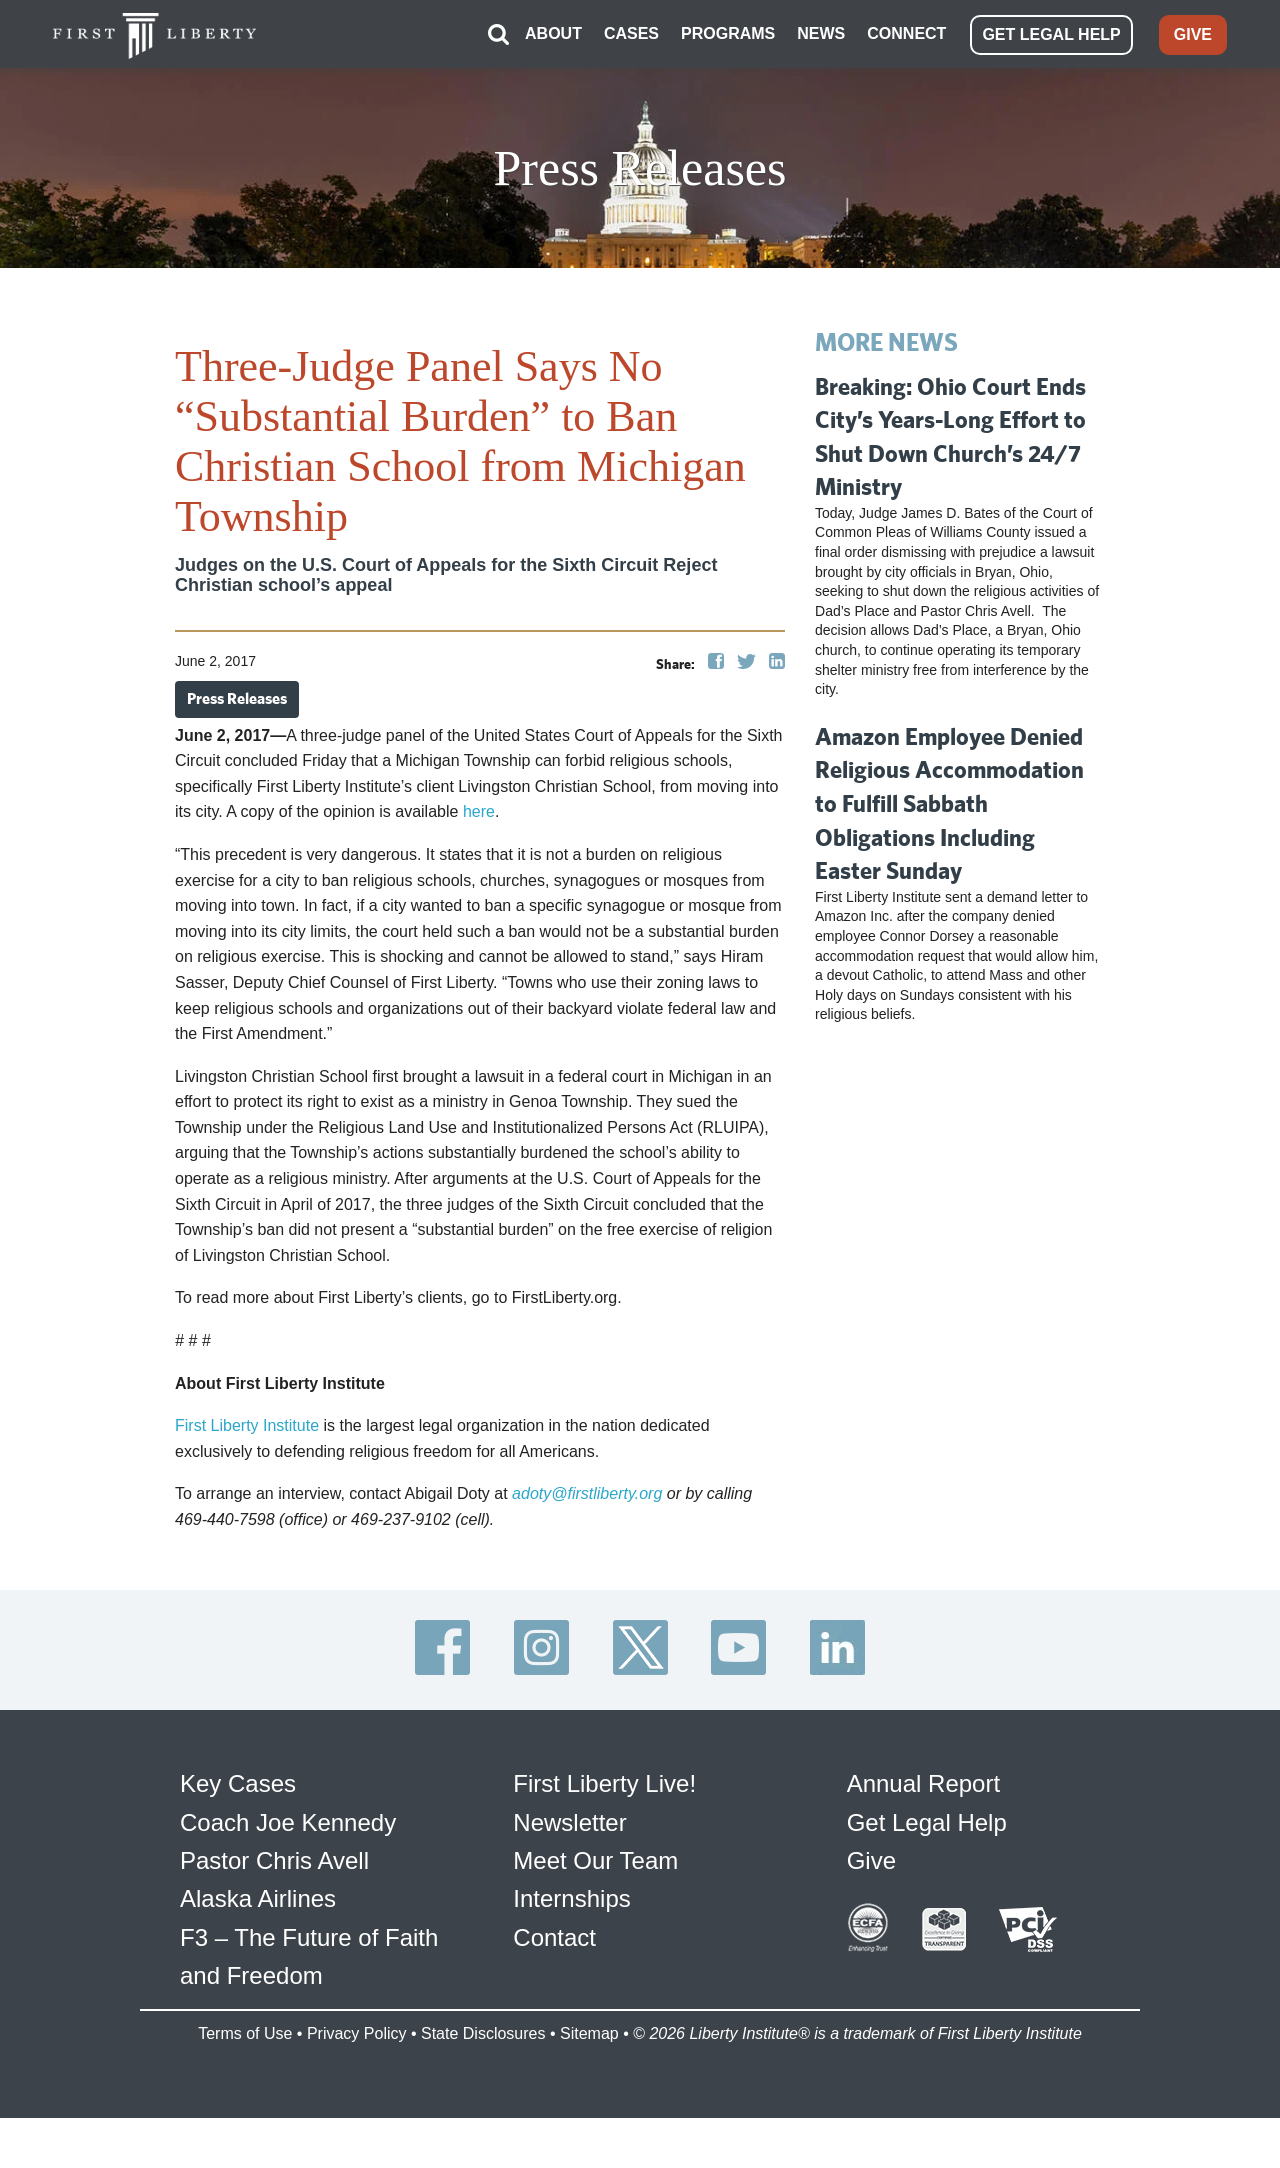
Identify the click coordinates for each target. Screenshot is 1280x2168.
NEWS (821, 33)
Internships (571, 1898)
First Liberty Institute (247, 1425)
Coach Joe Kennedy (288, 1822)
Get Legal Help (927, 1822)
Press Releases (237, 698)
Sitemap (589, 2033)
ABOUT (553, 33)
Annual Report (923, 1783)
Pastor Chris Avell (274, 1860)
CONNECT (906, 33)
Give (871, 1860)
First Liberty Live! (604, 1783)
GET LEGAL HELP (1051, 34)
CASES (631, 33)
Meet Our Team (595, 1860)
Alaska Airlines (258, 1898)
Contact (554, 1937)
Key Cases (238, 1783)
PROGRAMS (728, 33)
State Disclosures (483, 2033)
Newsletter (569, 1822)
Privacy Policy (357, 2033)
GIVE (1193, 34)
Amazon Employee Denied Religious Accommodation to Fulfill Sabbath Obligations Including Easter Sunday (949, 803)
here (479, 811)
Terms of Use (245, 2033)
